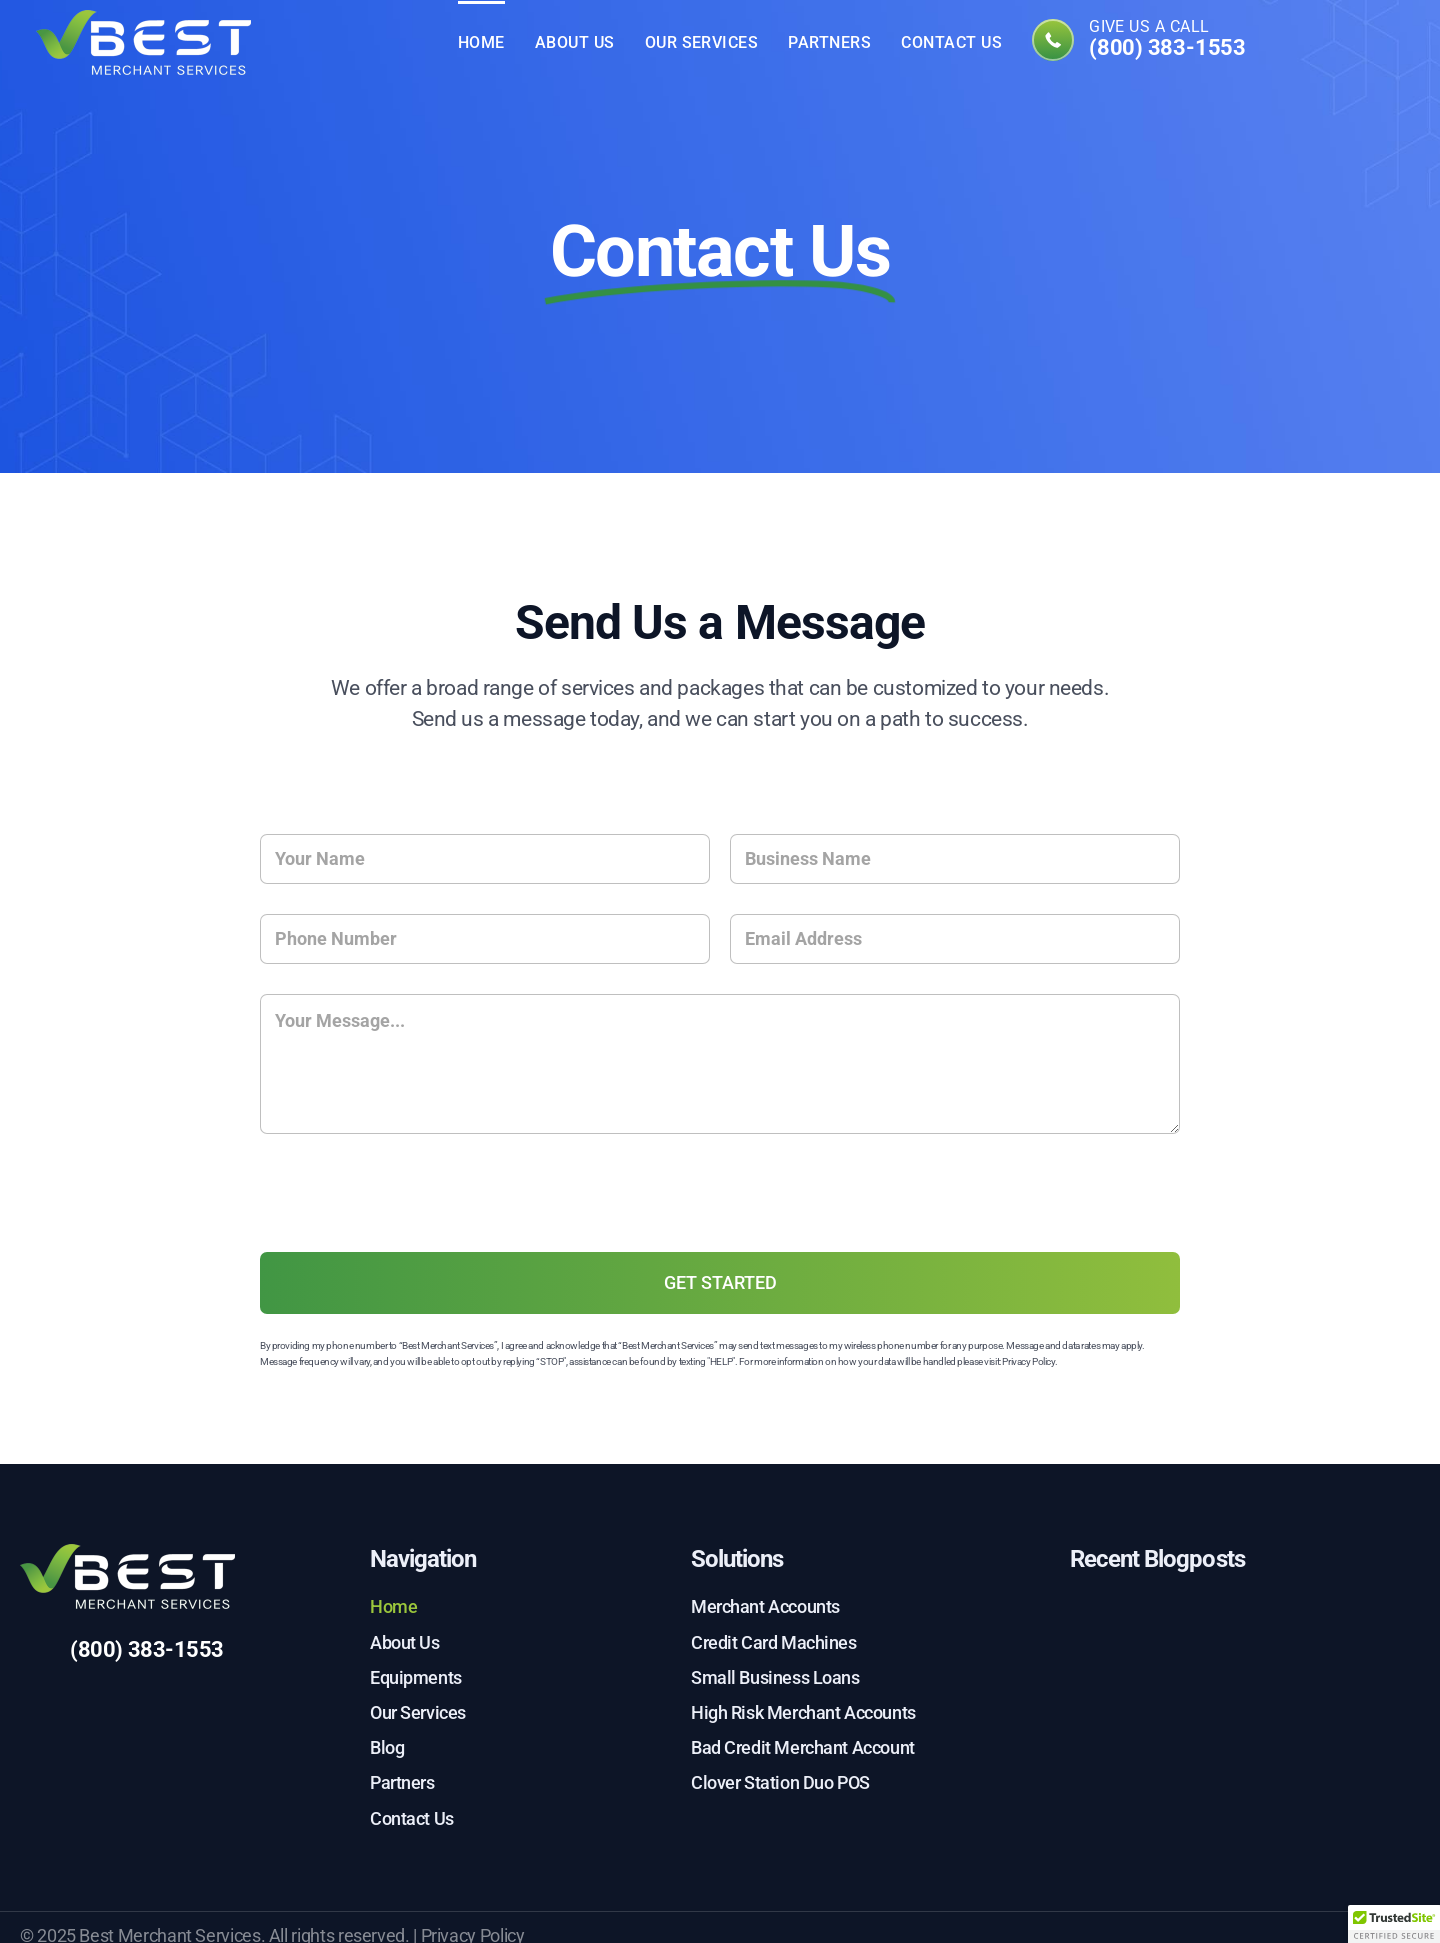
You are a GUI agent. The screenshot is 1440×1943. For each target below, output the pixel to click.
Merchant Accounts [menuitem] (765, 1606)
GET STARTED (720, 1282)
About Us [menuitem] (575, 42)
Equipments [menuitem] (416, 1677)
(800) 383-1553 (147, 1649)
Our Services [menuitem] (702, 42)
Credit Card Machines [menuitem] (774, 1642)
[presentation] (412, 1234)
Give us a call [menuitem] (1167, 40)
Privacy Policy (1028, 1361)
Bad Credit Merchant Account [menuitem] (803, 1747)
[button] (1394, 1924)
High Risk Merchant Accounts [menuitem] (803, 1712)
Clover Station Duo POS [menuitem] (780, 1782)
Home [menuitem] (481, 42)
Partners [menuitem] (829, 42)
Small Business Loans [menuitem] (775, 1677)
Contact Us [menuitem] (951, 42)
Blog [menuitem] (387, 1747)
